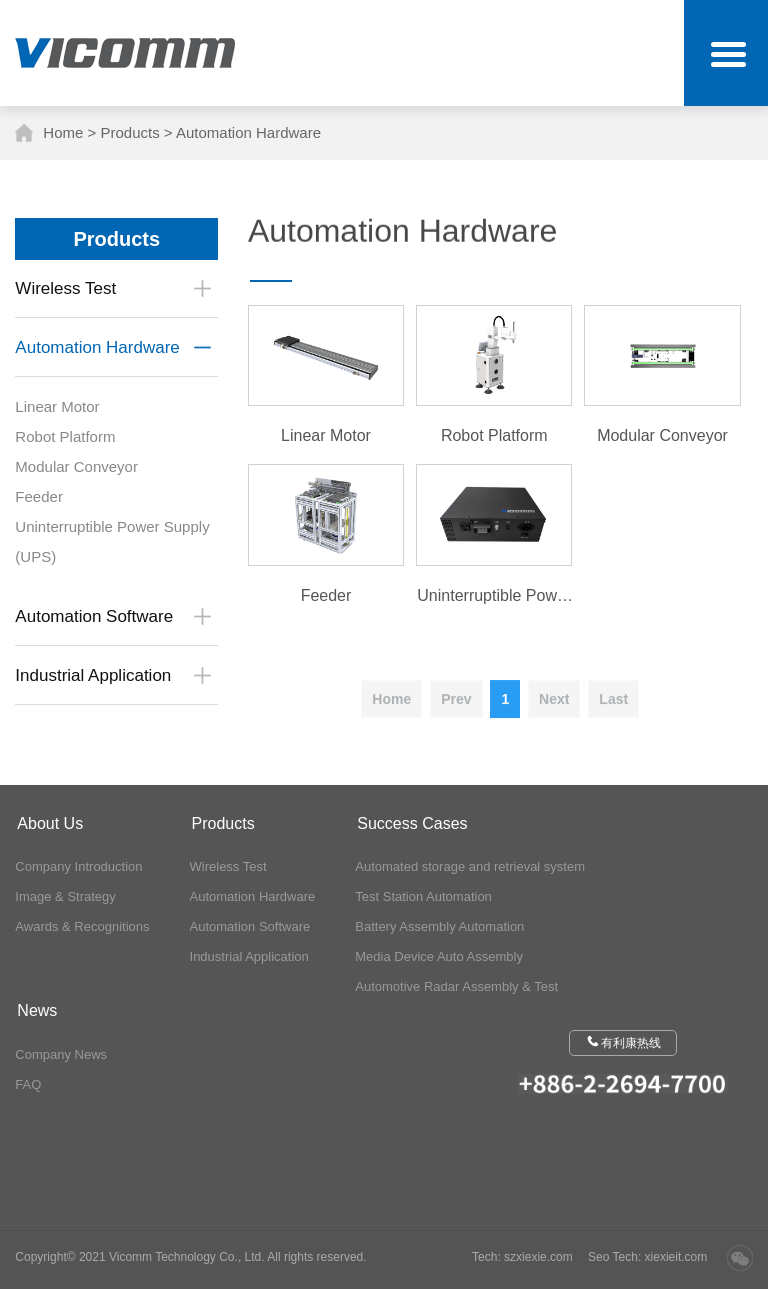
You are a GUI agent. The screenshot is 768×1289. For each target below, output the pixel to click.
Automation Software (250, 926)
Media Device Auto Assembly (439, 956)
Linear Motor (64, 406)
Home (63, 132)
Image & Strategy (65, 896)
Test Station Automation (423, 896)
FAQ (28, 1084)
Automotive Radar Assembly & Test (456, 986)
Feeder (46, 496)
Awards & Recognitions (82, 926)
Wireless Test (228, 866)
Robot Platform (72, 436)
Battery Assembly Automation (439, 926)
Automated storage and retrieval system (470, 866)
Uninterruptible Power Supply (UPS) (112, 541)
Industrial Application (249, 956)
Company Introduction (78, 866)
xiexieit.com (676, 1257)
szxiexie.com (538, 1257)
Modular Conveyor (83, 466)
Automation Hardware (248, 132)
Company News (61, 1054)
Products (129, 132)
